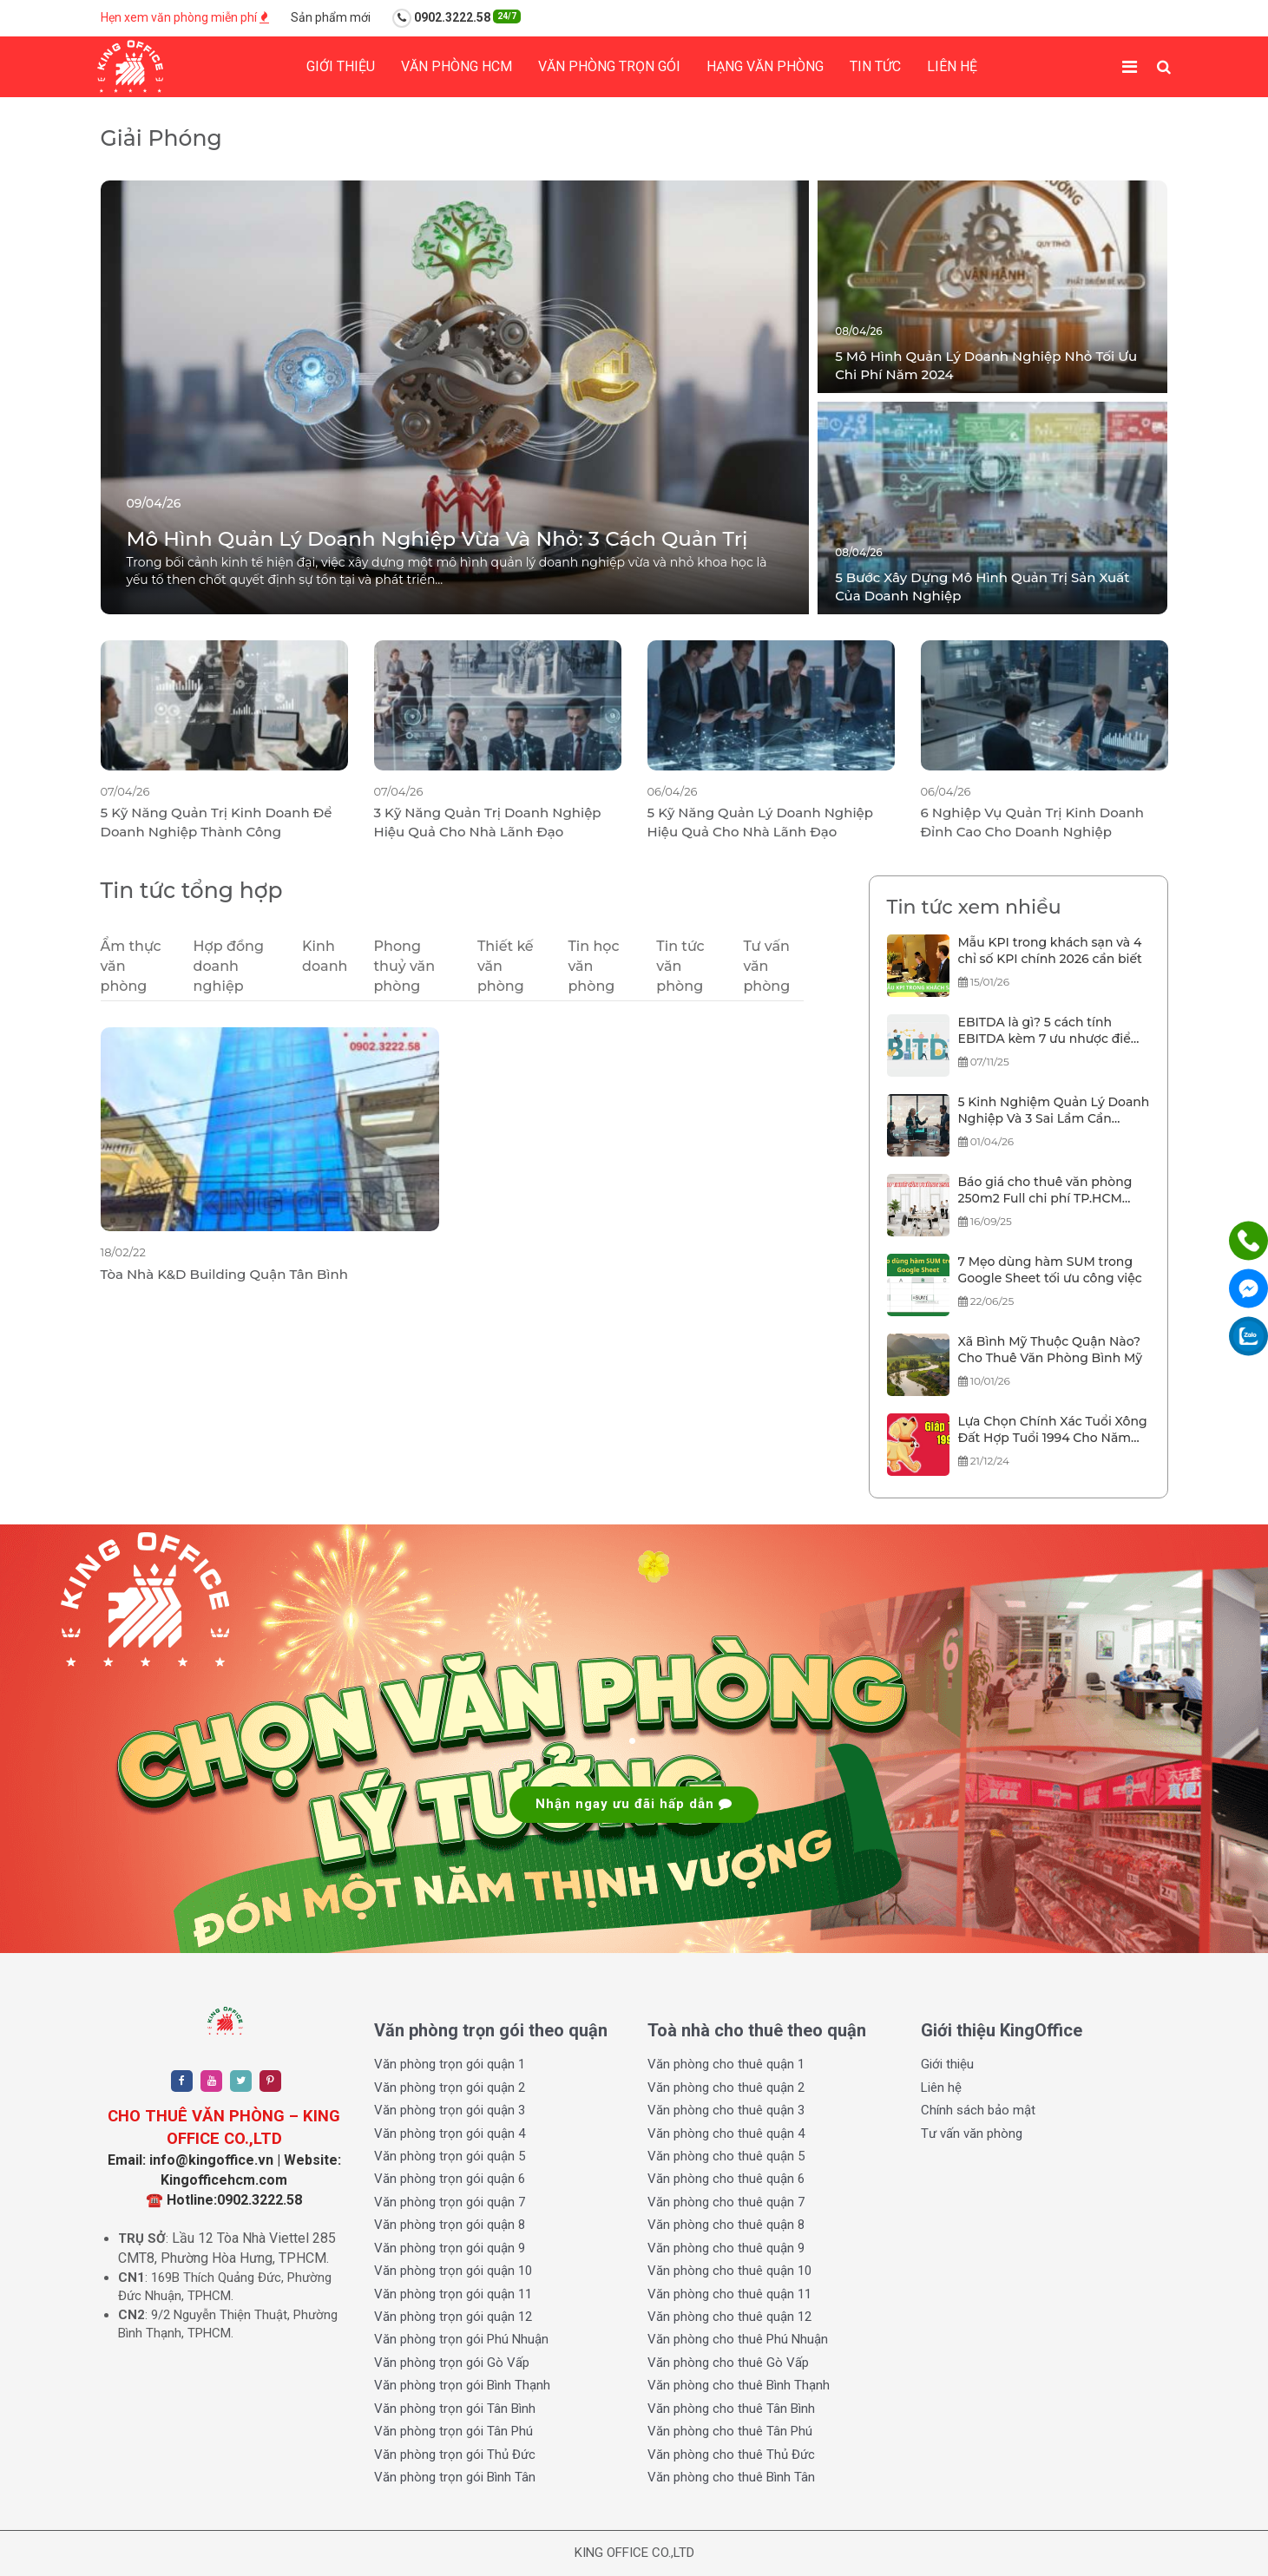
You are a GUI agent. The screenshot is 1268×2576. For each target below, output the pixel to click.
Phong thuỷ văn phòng (404, 966)
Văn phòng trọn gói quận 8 (449, 2224)
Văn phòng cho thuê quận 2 (726, 2087)
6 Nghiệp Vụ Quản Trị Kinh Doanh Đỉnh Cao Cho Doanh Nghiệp (1033, 821)
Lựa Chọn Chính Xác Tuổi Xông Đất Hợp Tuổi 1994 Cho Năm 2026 (1052, 1430)
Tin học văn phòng (593, 966)
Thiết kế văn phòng (505, 966)
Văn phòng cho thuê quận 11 (729, 2294)
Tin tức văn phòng (680, 966)
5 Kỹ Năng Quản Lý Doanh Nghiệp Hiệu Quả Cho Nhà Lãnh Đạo (760, 821)
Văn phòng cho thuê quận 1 (726, 2064)
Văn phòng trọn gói (609, 66)
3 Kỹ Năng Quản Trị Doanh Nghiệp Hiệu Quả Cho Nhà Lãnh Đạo (487, 821)
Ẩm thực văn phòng (131, 966)
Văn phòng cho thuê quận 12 (729, 2316)
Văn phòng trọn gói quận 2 (449, 2087)
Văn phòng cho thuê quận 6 (726, 2178)
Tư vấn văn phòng (766, 966)
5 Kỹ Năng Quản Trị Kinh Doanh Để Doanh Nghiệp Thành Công (216, 821)
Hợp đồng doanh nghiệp (229, 966)
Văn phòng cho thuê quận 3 (726, 2110)
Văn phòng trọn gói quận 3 (449, 2110)
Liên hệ (952, 66)
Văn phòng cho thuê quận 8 (726, 2224)
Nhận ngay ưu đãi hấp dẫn (634, 1804)
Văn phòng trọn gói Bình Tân (454, 2477)
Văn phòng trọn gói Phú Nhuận (461, 2339)
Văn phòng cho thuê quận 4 (726, 2133)
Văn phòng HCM (456, 66)
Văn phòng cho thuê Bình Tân (731, 2477)
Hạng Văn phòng (765, 66)
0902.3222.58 (456, 18)
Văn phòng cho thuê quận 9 (726, 2248)
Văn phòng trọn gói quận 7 (449, 2202)
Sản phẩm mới (331, 17)
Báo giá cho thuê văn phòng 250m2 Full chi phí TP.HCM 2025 (1045, 1191)
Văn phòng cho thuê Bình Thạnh (738, 2385)
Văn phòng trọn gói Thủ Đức (454, 2454)
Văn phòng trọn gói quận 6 (449, 2178)
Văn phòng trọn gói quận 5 (449, 2156)
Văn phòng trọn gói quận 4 (449, 2133)
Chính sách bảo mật (978, 2110)
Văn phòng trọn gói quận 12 (453, 2316)
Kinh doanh (324, 956)
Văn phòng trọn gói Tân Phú (453, 2431)
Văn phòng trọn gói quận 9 (449, 2248)
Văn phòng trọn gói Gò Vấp (451, 2362)
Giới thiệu (340, 66)
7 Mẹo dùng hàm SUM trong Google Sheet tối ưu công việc (1050, 1270)
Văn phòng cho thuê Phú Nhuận (737, 2339)
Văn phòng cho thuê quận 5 (726, 2156)
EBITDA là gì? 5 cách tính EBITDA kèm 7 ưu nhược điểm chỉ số (1051, 1031)
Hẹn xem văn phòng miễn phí (185, 17)
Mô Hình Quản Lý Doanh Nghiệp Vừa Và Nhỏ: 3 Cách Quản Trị (437, 539)
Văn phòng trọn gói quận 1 (449, 2064)
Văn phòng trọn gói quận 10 (453, 2270)
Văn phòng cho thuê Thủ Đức (731, 2454)
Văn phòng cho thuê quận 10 (729, 2270)
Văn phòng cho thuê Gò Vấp (728, 2362)
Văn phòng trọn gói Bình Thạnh (462, 2385)
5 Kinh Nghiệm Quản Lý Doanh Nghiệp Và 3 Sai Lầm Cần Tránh (1054, 1111)
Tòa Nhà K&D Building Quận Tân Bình (224, 1274)
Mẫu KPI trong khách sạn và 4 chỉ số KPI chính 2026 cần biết (1050, 950)
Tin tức (875, 66)
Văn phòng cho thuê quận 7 (726, 2202)
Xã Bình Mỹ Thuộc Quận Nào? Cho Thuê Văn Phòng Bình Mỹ (1050, 1350)
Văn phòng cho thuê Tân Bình (731, 2408)
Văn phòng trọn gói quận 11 (453, 2294)
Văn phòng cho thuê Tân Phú (729, 2431)
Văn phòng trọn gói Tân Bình (454, 2408)
